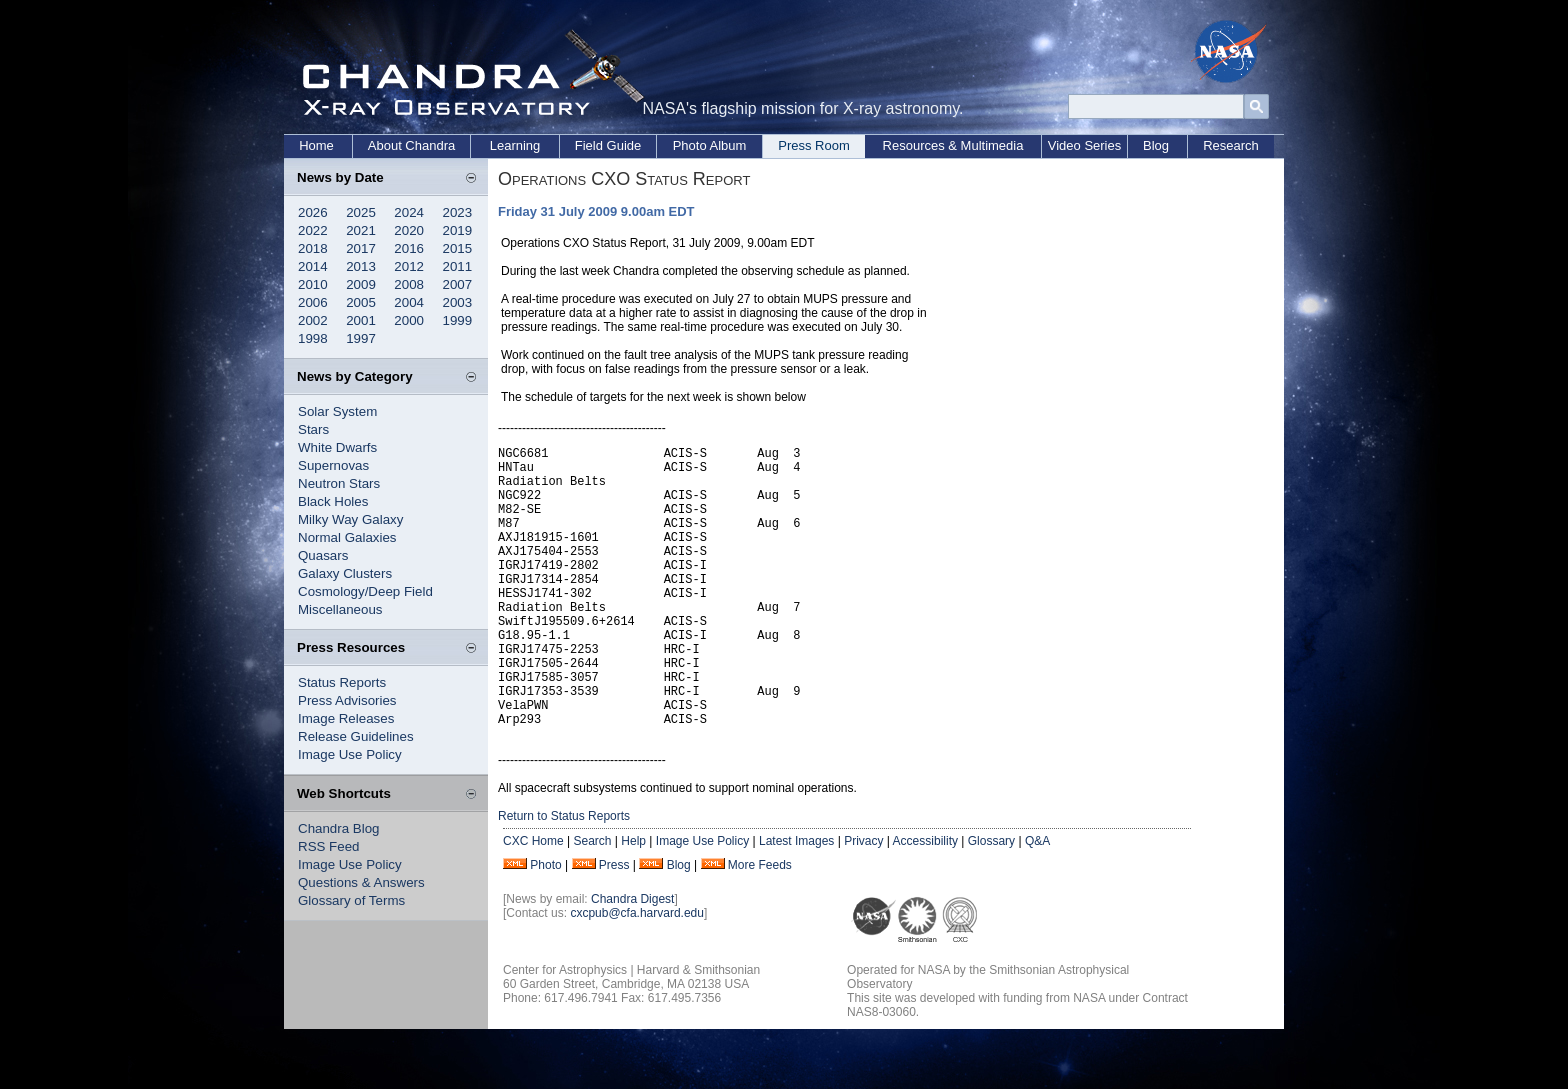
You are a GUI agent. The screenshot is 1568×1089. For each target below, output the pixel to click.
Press (614, 925)
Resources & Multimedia (953, 145)
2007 (458, 284)
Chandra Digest (632, 959)
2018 (313, 248)
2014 (313, 266)
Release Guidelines (356, 736)
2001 (361, 320)
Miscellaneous (340, 609)
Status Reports (342, 682)
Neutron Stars (339, 483)
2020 (409, 230)
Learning (515, 145)
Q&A (1037, 901)
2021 (361, 230)
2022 (313, 230)
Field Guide (608, 145)
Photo (545, 925)
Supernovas (333, 465)
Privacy (863, 901)
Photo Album (710, 145)
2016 (409, 248)
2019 (458, 230)
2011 (458, 266)
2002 (313, 320)
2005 (361, 302)
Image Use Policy (350, 754)
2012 (409, 266)
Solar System (337, 411)
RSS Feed (329, 846)
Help (633, 901)
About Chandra (411, 145)
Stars (313, 429)
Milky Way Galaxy (350, 519)
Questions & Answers (361, 882)
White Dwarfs (337, 447)
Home (316, 145)
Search (592, 901)
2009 (361, 284)
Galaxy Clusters (345, 573)
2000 (409, 320)
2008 (409, 284)
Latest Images (796, 901)
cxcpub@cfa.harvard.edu (637, 973)
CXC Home (533, 901)
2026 (313, 212)
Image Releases (346, 718)
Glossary (991, 901)
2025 (361, 212)
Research (1231, 145)
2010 (313, 284)
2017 (361, 248)
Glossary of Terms (351, 900)
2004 (409, 302)
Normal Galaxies (347, 537)
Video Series (1084, 145)
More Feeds (760, 925)
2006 (313, 302)
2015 (458, 248)
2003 (458, 302)
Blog (1156, 145)
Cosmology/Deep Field (365, 591)
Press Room (814, 145)
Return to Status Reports (564, 876)
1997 (361, 338)
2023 (458, 212)
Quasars (323, 555)
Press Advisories (347, 700)
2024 (409, 212)
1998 (313, 338)
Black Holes (333, 501)
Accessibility (925, 901)
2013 (361, 266)
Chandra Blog (339, 828)
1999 (458, 320)
